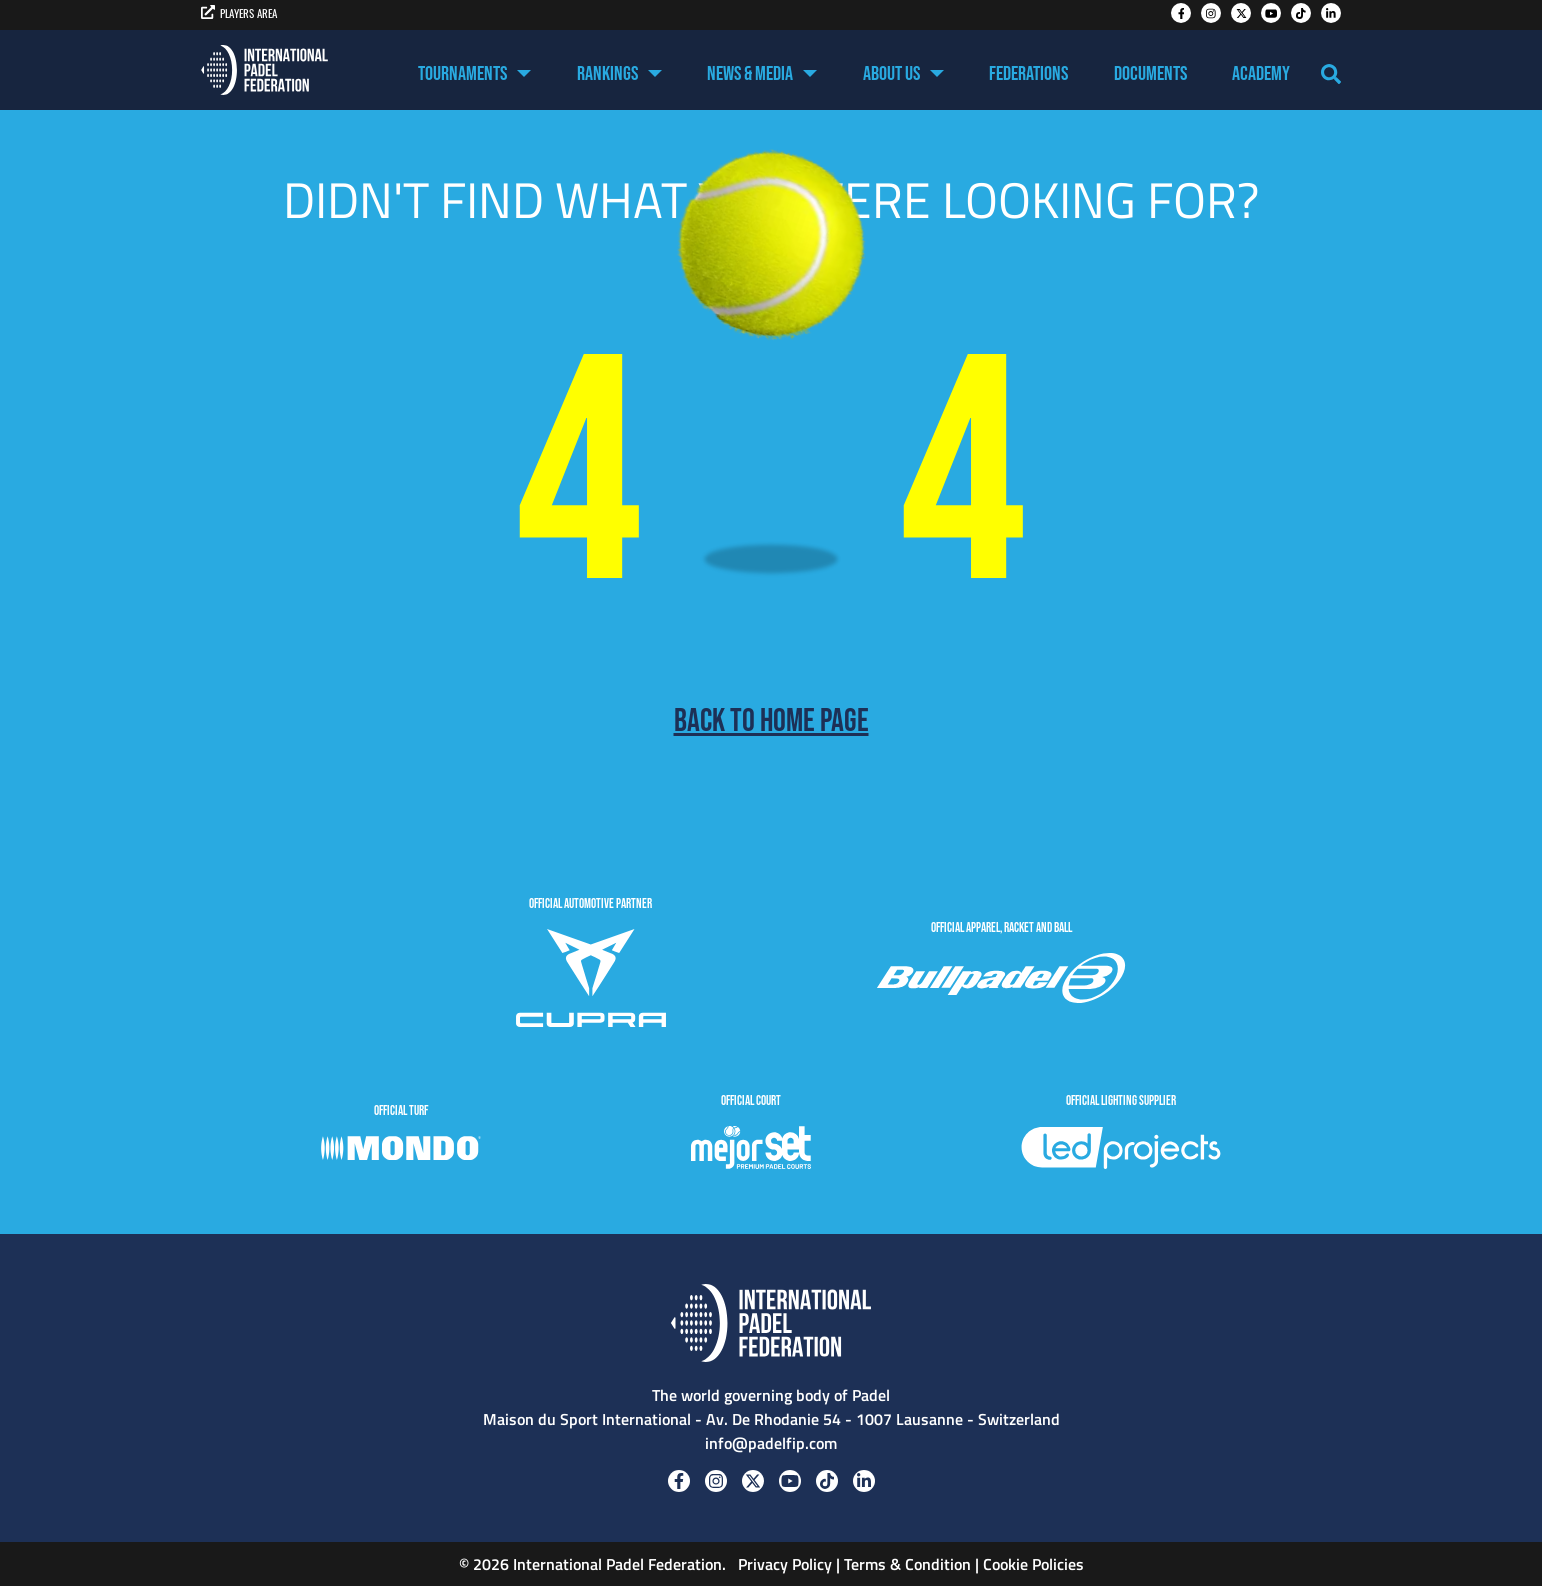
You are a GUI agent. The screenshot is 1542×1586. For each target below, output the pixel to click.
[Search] (1331, 74)
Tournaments (462, 74)
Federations (1028, 74)
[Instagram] (1211, 13)
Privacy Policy (783, 1564)
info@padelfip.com (771, 1443)
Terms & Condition (907, 1564)
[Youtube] (1271, 13)
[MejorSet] (751, 1150)
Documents (1150, 74)
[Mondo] (401, 1151)
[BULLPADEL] (1001, 981)
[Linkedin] (1331, 13)
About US (891, 74)
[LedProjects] (1121, 1150)
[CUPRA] (591, 981)
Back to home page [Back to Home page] (771, 722)
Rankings (607, 74)
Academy (1261, 74)
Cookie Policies (1033, 1564)
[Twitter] (1241, 13)
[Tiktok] (1301, 13)
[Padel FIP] (264, 70)
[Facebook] (1181, 13)
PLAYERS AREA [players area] (239, 13)
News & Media (750, 74)
